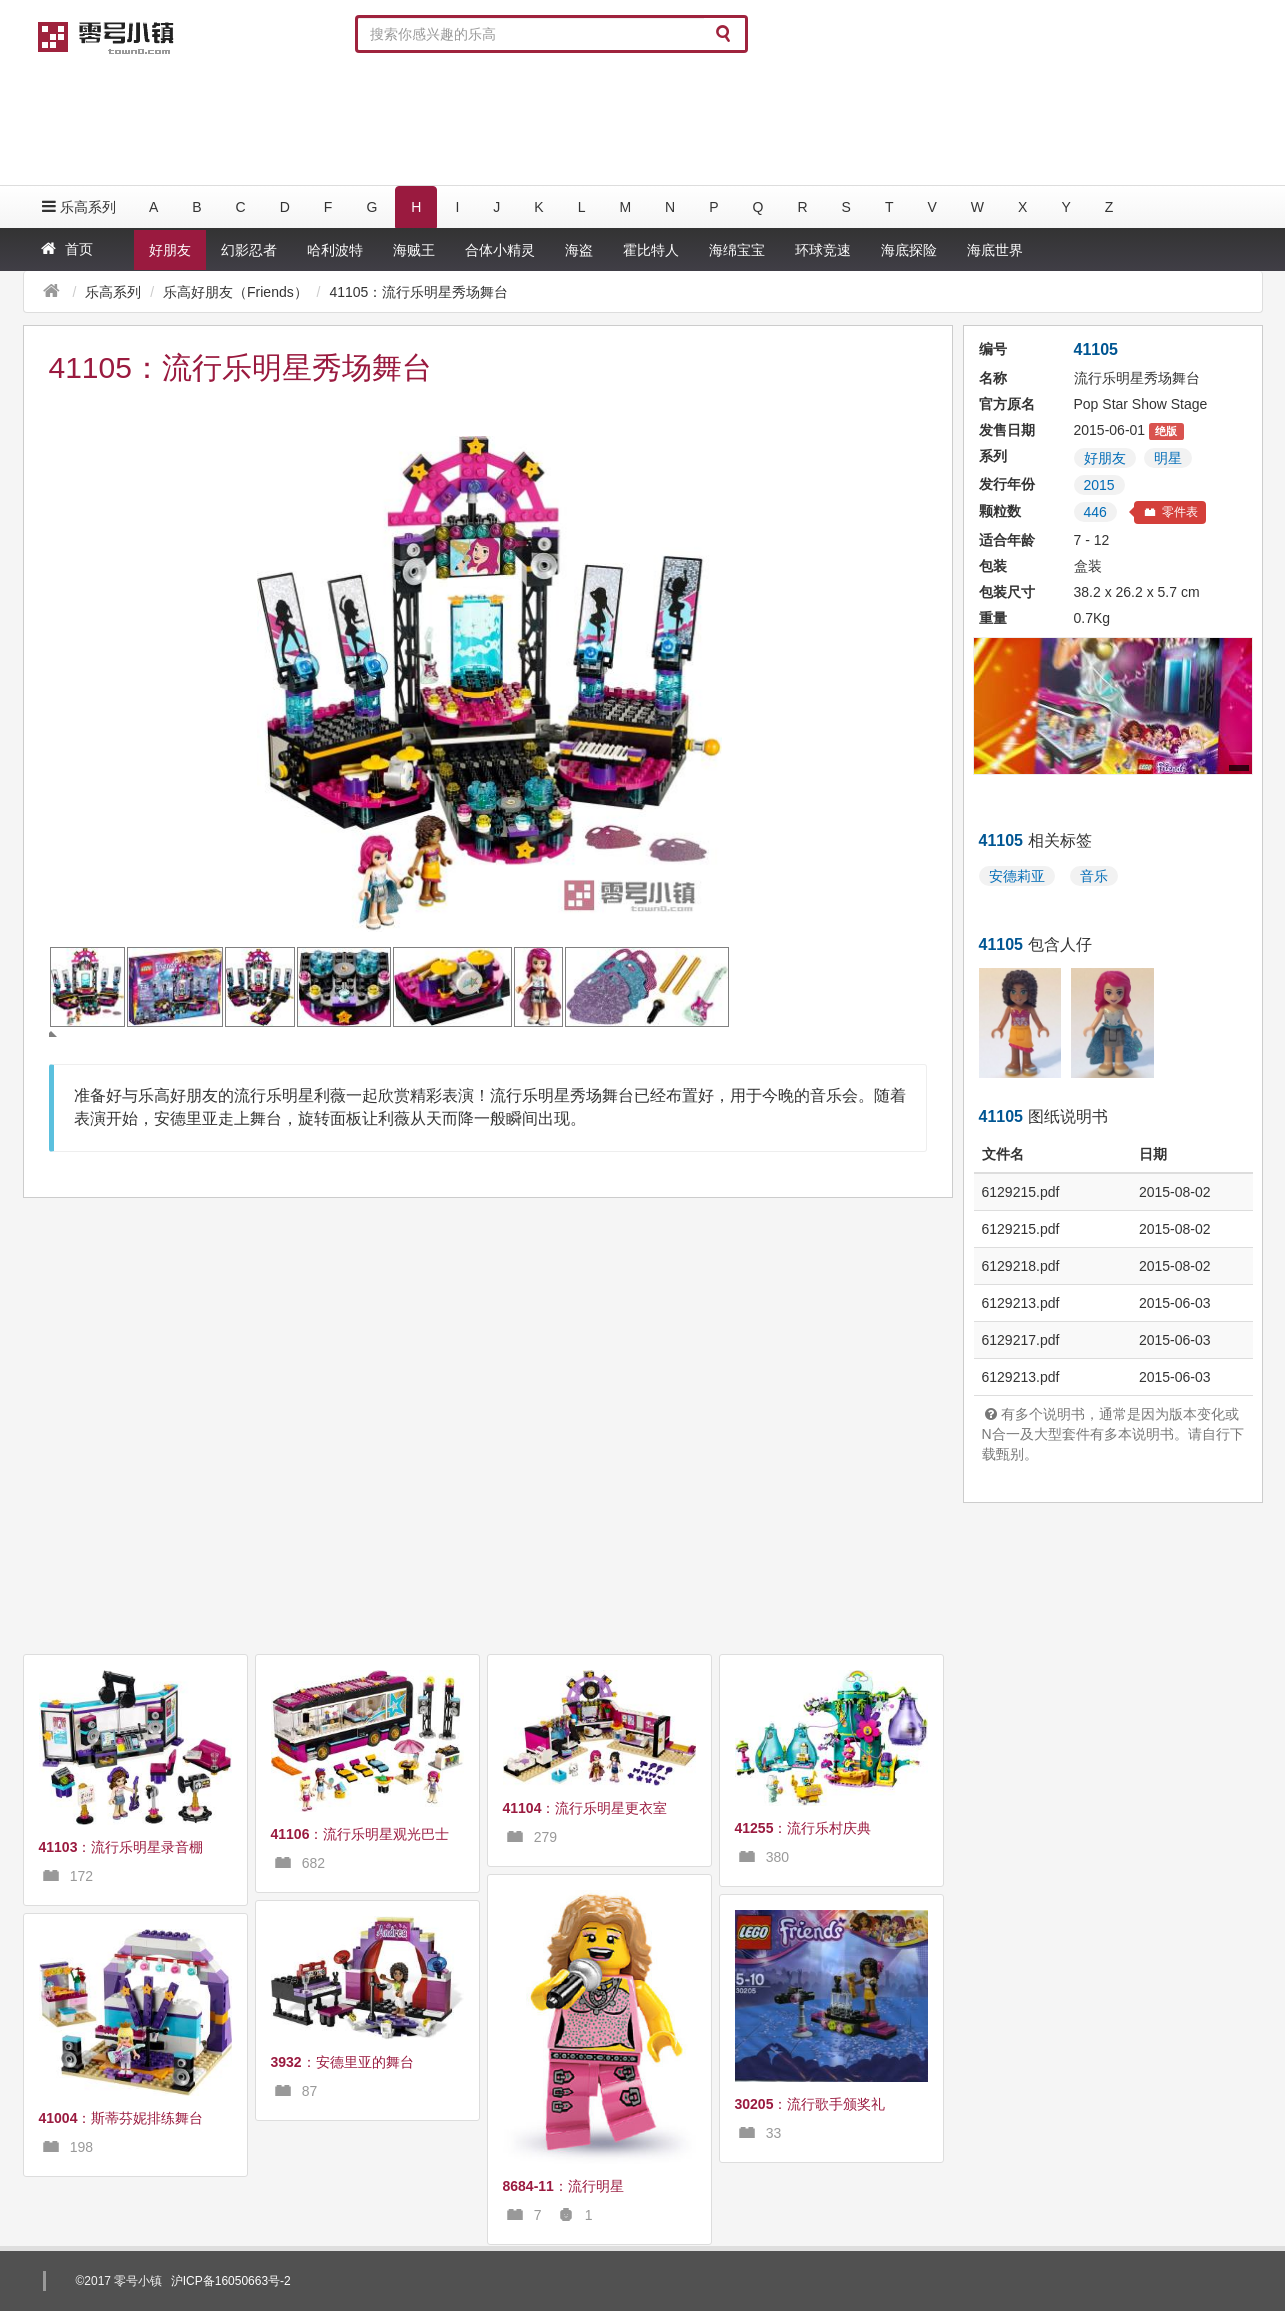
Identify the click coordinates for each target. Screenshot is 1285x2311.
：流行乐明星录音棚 (121, 1847)
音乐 (1094, 876)
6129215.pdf (1021, 1192)
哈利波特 (335, 250)
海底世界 (995, 250)
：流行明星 (563, 2186)
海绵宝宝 (737, 250)
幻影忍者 (249, 250)
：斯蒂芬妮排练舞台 (121, 2118)
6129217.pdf (1021, 1340)
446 (1095, 512)
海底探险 (909, 250)
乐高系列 (77, 206)
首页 (65, 248)
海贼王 (414, 250)
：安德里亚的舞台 (342, 2062)
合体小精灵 (500, 250)
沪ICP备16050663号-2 (231, 2281)
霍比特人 (651, 250)
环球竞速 (823, 250)
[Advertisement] (643, 120)
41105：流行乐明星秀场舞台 (418, 292)
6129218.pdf (1021, 1266)
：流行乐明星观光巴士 (360, 1834)
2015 (1099, 485)
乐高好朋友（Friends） (235, 292)
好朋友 (170, 250)
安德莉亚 (1017, 876)
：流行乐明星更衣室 (585, 1808)
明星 (1168, 458)
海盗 (579, 250)
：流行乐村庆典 (803, 1828)
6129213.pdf (1021, 1303)
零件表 (1170, 512)
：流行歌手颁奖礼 (810, 2104)
